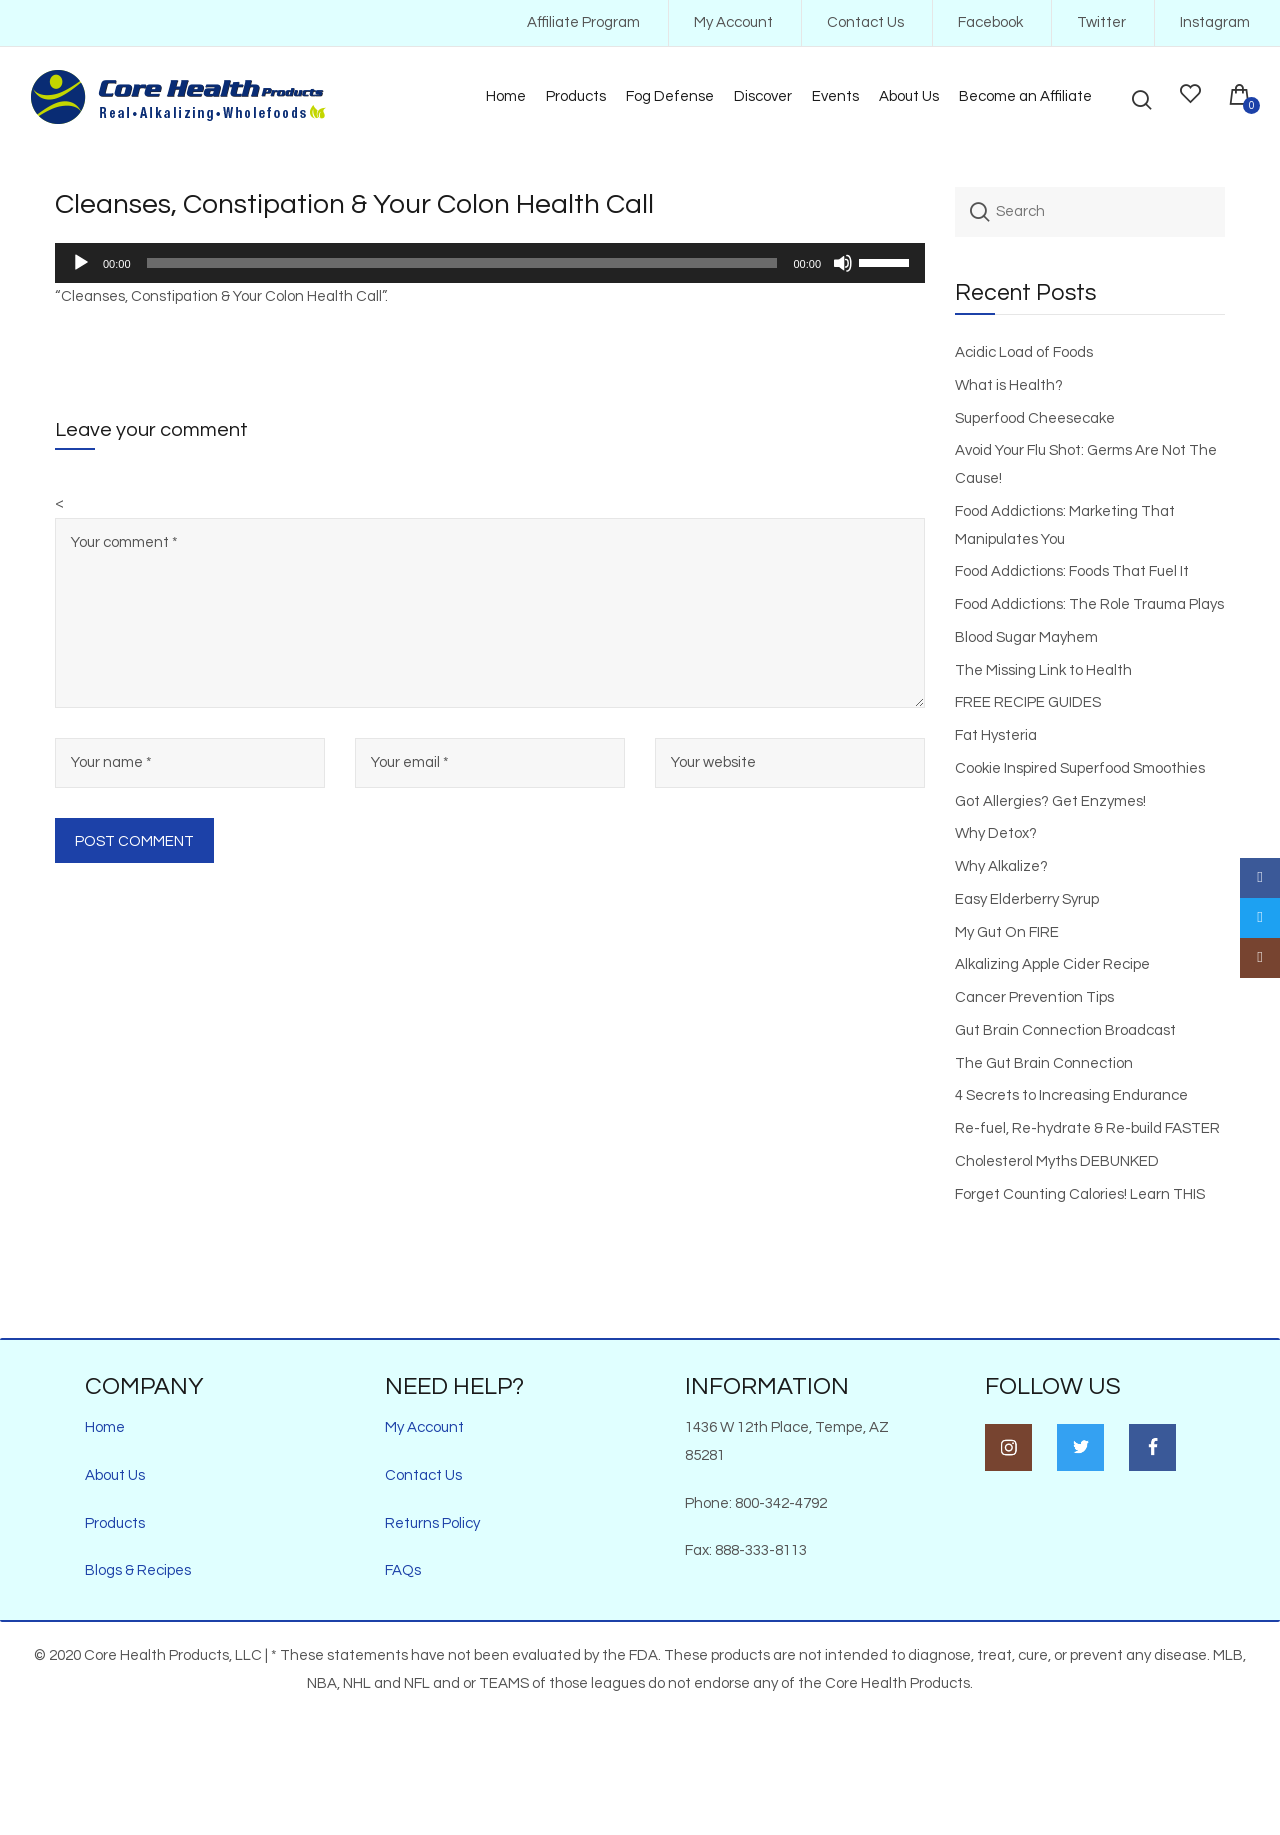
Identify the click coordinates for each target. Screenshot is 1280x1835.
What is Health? (1009, 385)
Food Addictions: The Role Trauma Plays (1089, 604)
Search (980, 212)
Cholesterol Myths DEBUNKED (1057, 1161)
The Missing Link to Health (1043, 670)
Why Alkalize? (1001, 866)
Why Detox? (996, 833)
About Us (115, 1475)
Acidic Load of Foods (1024, 352)
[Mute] (843, 263)
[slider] (462, 263)
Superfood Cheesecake (1035, 418)
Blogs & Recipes (138, 1570)
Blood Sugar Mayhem (1026, 637)
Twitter (1101, 22)
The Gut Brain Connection (1044, 1063)
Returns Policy (432, 1523)
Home (105, 1427)
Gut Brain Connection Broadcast (1065, 1030)
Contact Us (865, 22)
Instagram (1215, 22)
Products (115, 1523)
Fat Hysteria (996, 735)
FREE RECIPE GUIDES (1028, 702)
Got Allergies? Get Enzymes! (1050, 801)
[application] (490, 263)
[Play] (81, 263)
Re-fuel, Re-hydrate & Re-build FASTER (1087, 1128)
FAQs (403, 1570)
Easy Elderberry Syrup (1027, 899)
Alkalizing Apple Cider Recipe (1052, 964)
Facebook (990, 22)
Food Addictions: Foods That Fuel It (1072, 571)
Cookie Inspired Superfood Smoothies (1080, 768)
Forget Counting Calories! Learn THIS (1080, 1194)
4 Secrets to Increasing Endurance (1071, 1095)
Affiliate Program (583, 22)
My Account (733, 22)
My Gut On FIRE (1007, 932)
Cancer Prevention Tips (1034, 997)
